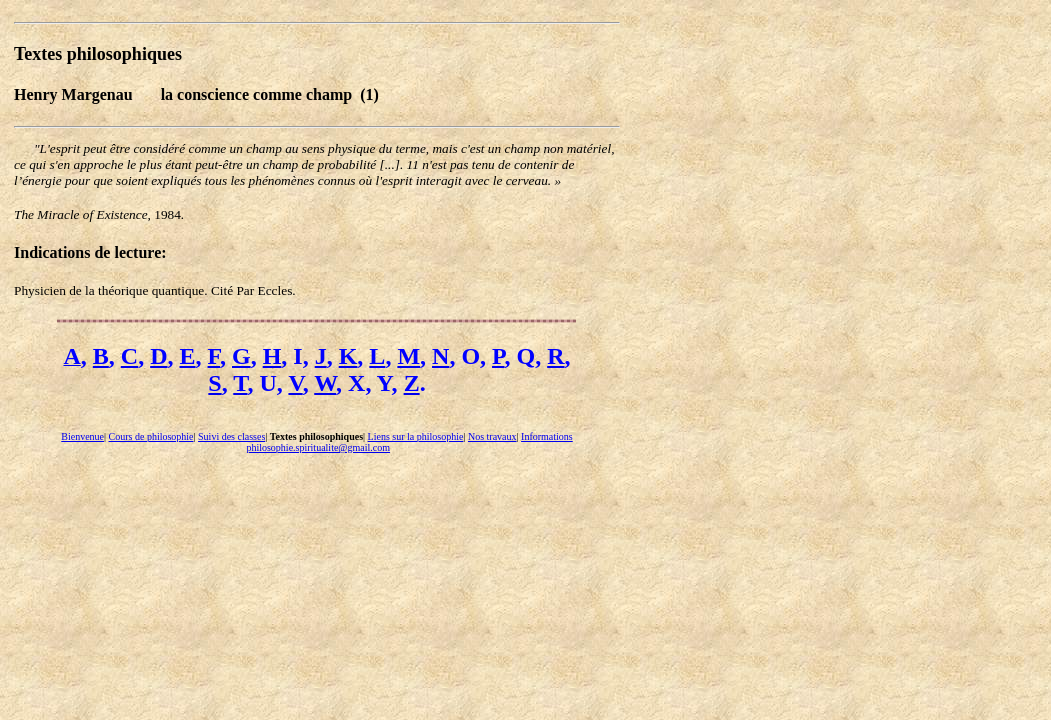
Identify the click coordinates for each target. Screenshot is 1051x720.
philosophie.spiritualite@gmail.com (318, 447)
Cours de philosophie (151, 436)
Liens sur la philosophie (416, 436)
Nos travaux (492, 436)
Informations (547, 436)
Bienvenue (82, 436)
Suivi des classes (231, 436)
